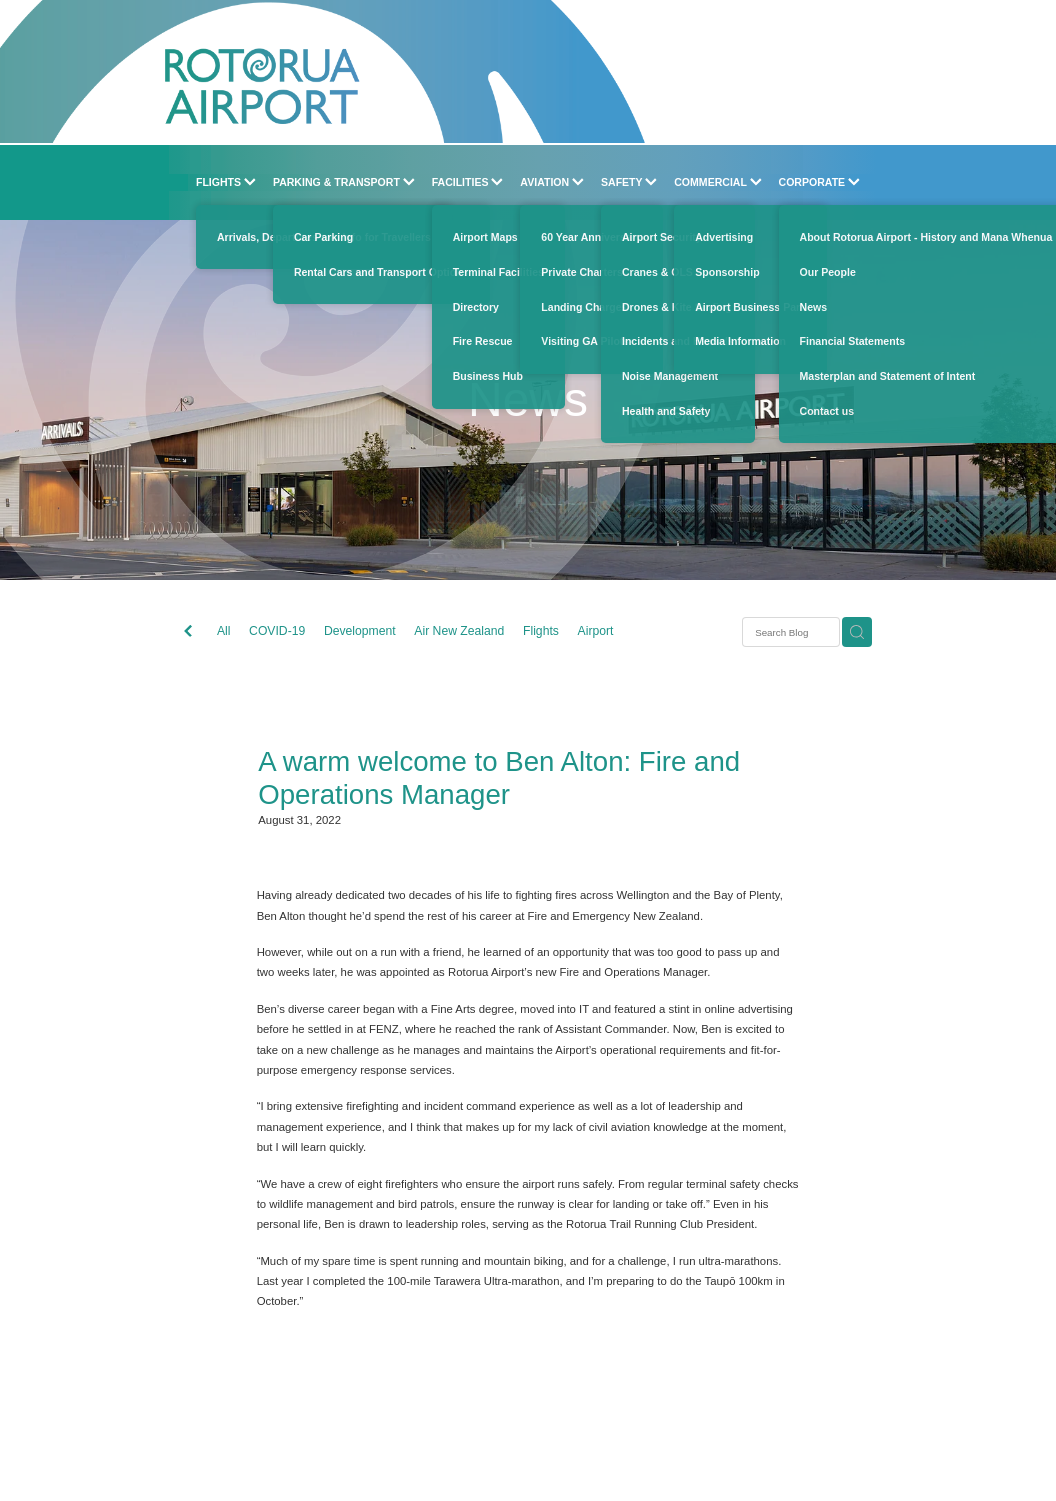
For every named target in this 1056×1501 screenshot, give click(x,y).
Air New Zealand (459, 631)
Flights (541, 631)
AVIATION (552, 182)
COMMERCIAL (717, 182)
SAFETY (629, 182)
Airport (596, 631)
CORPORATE (820, 182)
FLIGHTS (226, 182)
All (224, 631)
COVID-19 (277, 631)
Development (360, 631)
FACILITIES (468, 182)
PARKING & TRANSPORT (344, 182)
